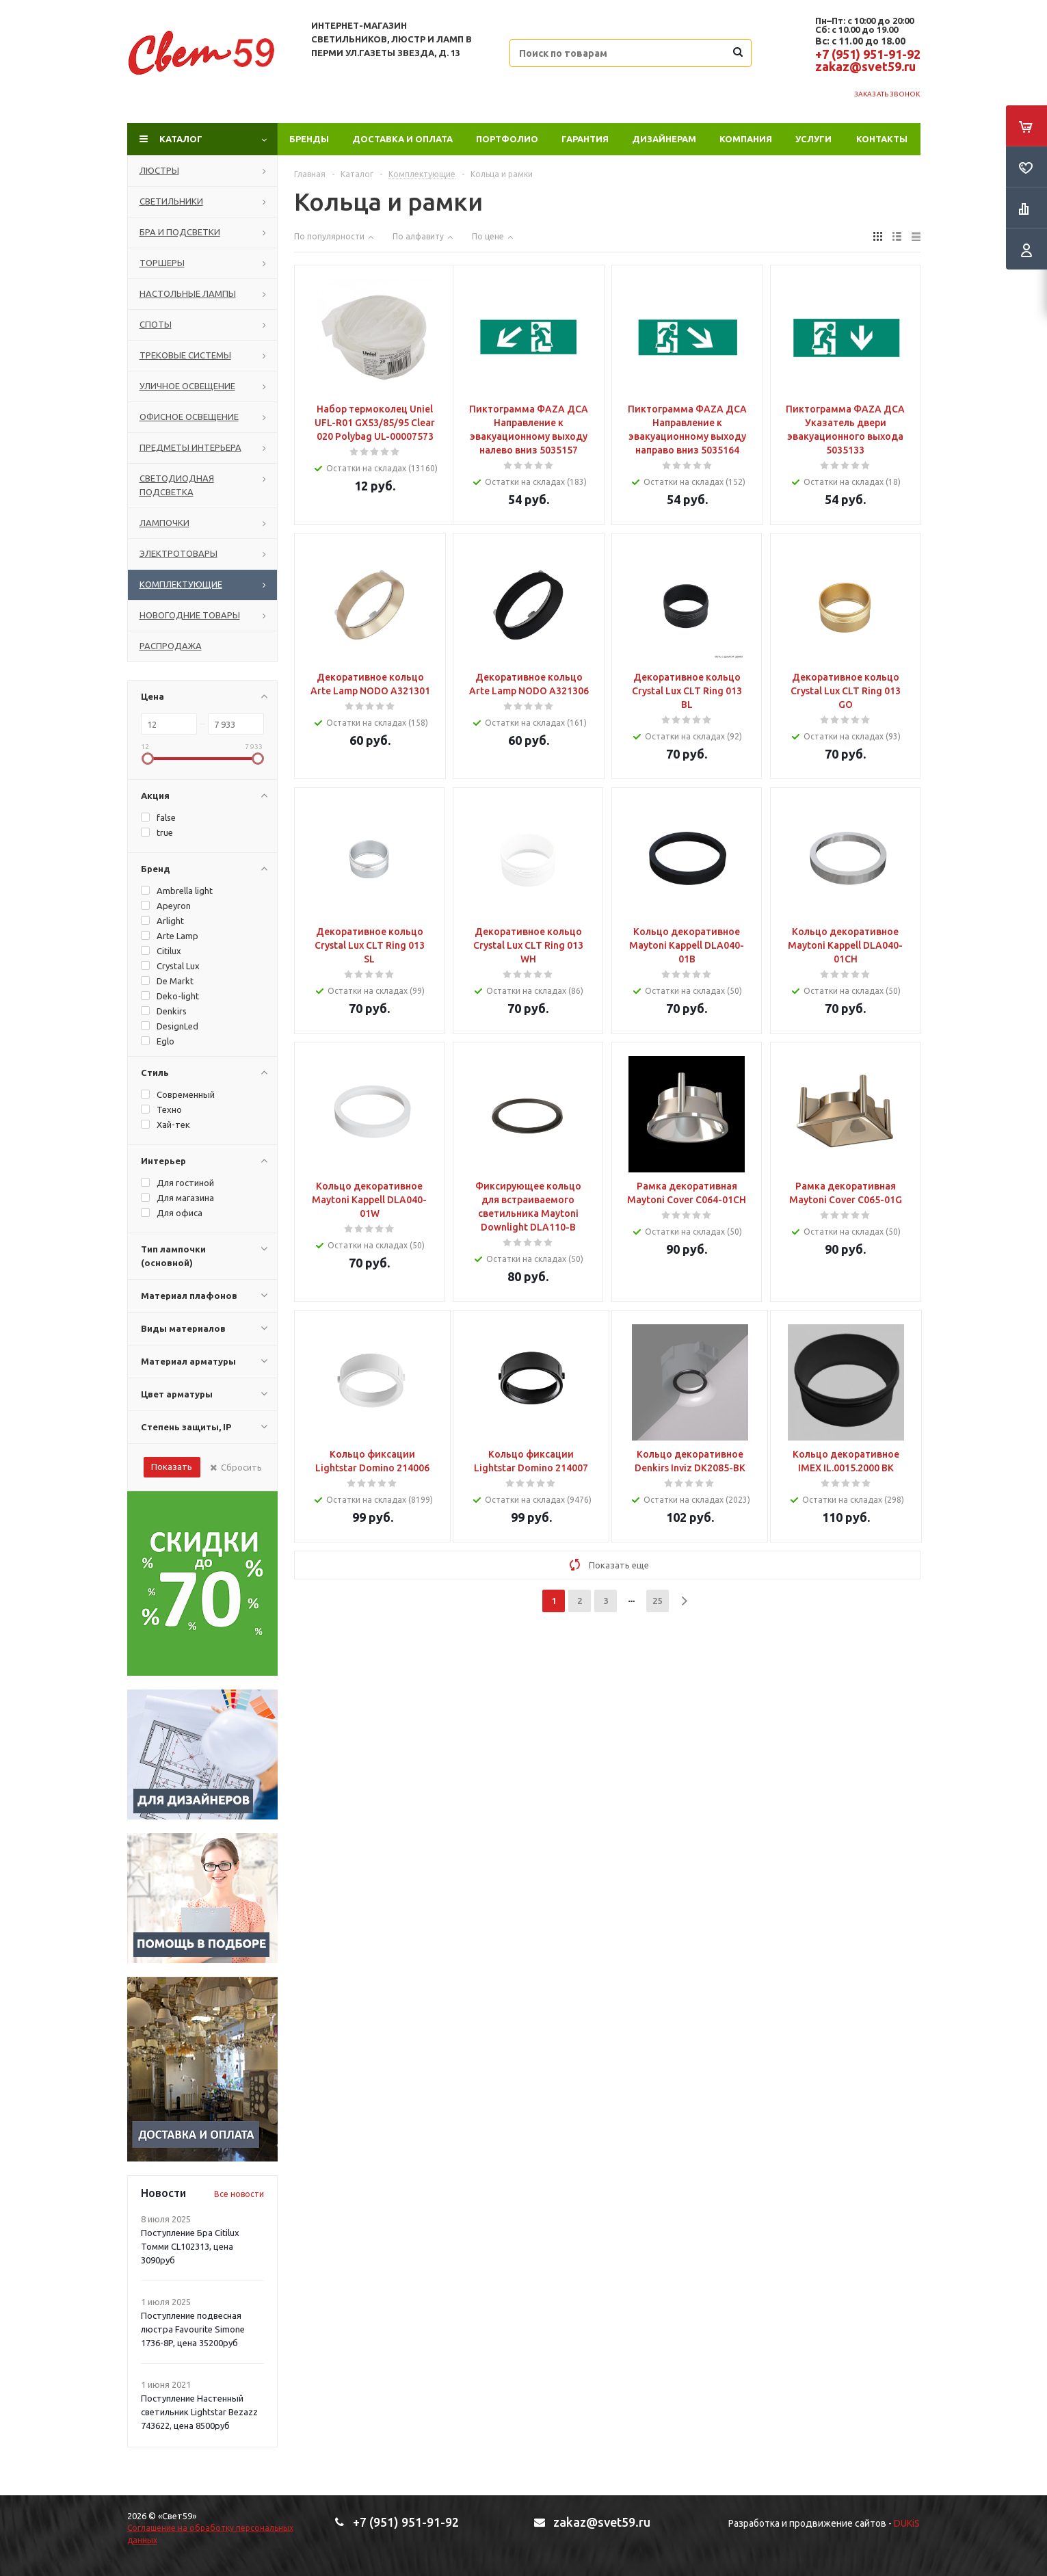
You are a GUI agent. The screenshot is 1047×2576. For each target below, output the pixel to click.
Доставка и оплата (402, 139)
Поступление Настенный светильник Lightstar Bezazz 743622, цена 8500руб (199, 2411)
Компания (745, 139)
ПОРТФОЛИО (507, 139)
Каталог (180, 139)
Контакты (881, 139)
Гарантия (585, 139)
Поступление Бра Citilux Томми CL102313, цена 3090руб (190, 2246)
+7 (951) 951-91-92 (867, 54)
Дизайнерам (664, 139)
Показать (171, 1466)
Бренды (309, 139)
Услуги (813, 139)
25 (657, 1600)
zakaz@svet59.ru (865, 66)
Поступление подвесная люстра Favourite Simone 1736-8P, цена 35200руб (193, 2329)
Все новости (239, 2194)
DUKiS (907, 2523)
